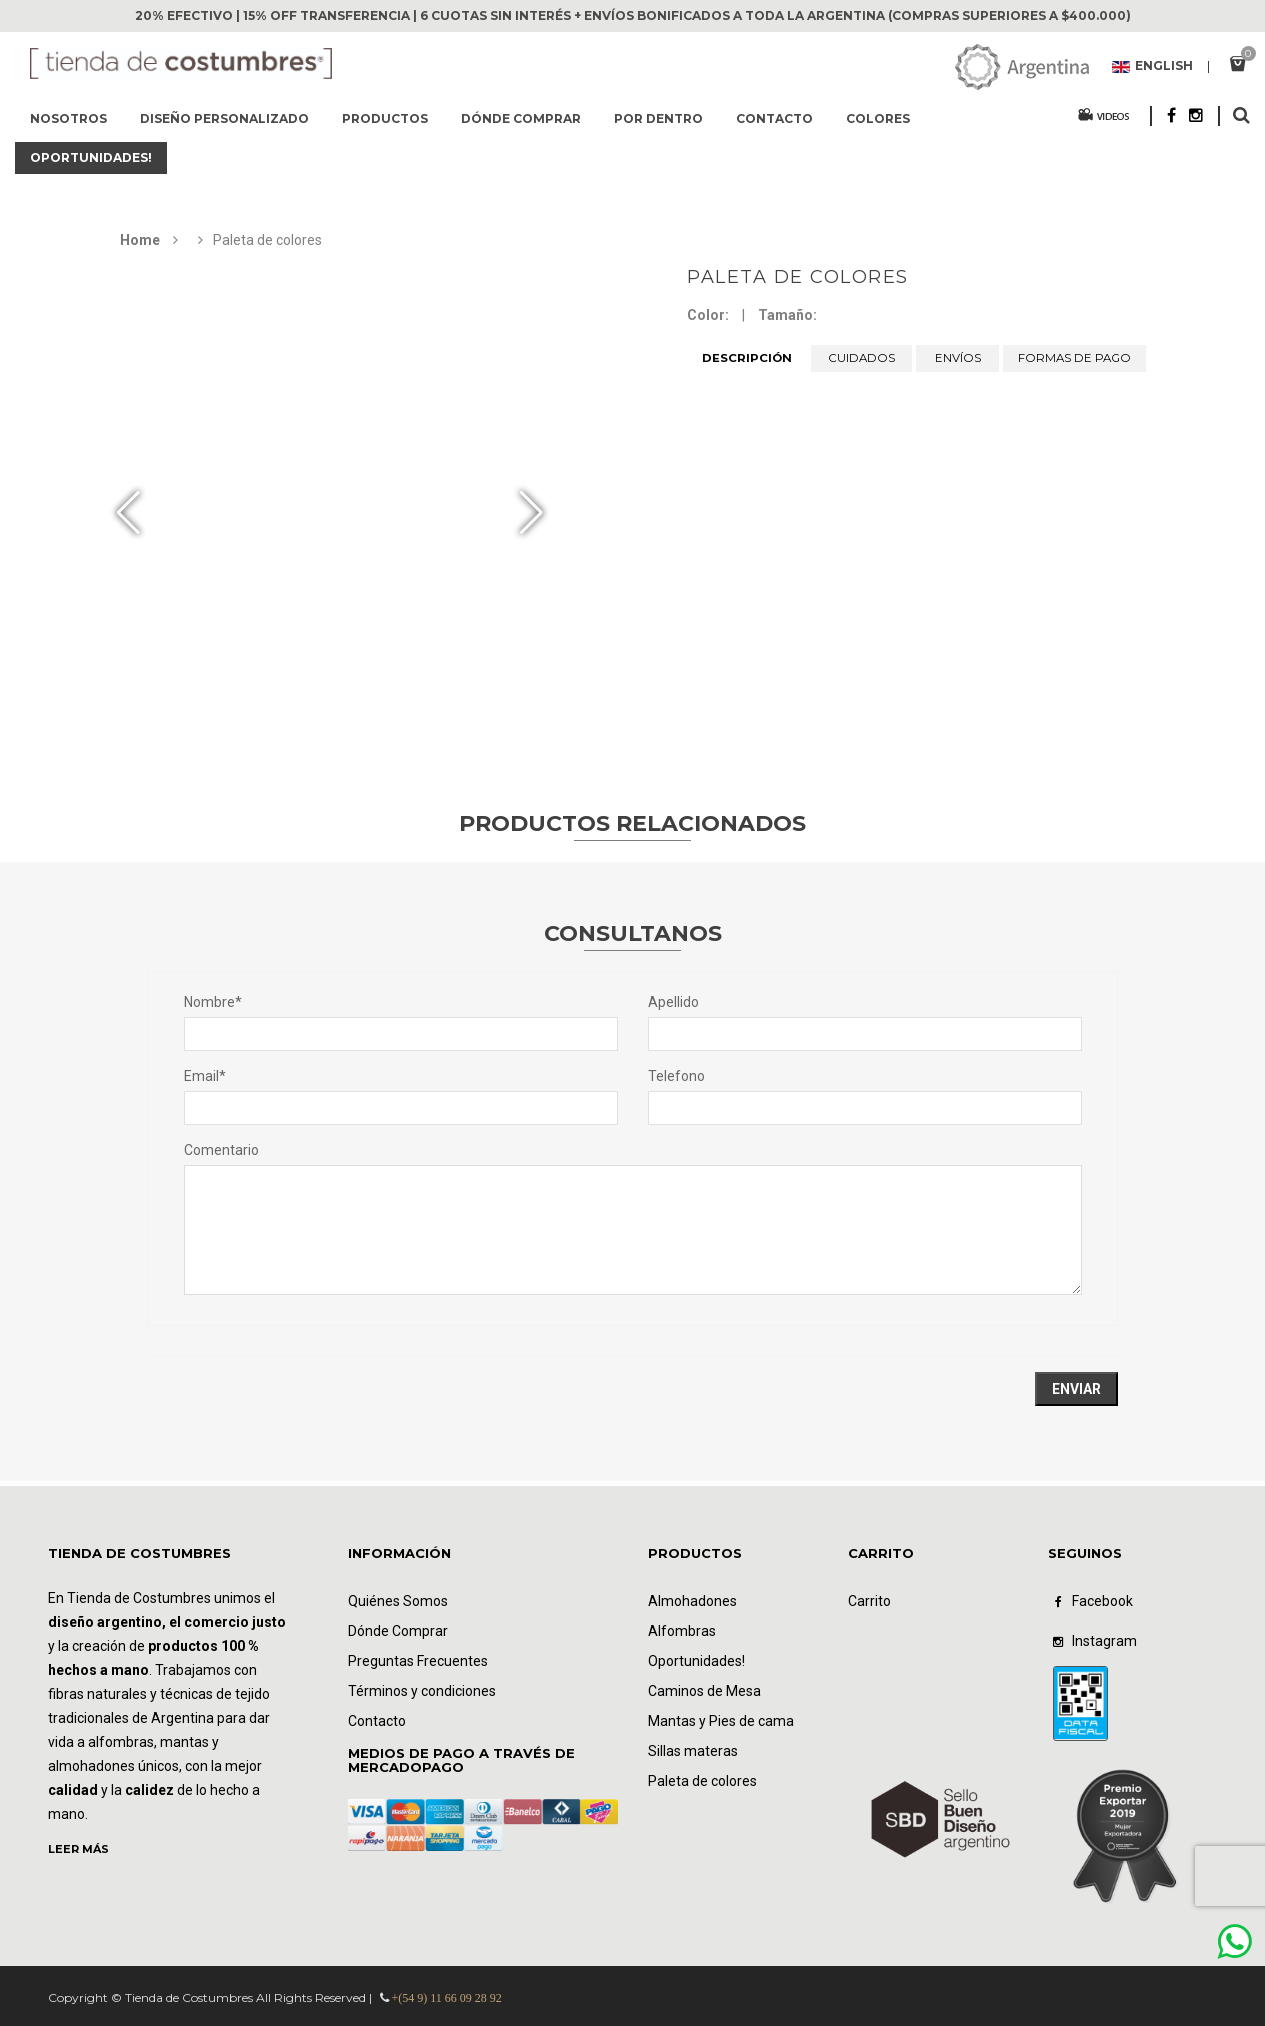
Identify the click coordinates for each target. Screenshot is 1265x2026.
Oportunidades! (91, 157)
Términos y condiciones (422, 1691)
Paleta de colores (798, 277)
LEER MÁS (78, 1849)
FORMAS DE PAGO (1074, 358)
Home (140, 240)
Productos (385, 118)
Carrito (869, 1601)
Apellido (673, 1002)
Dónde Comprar (398, 1631)
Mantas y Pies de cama (721, 1721)
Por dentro (658, 118)
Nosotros (68, 118)
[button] (531, 513)
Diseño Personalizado (224, 118)
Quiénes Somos (398, 1601)
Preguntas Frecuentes (418, 1661)
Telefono (676, 1076)
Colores (878, 118)
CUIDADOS (862, 358)
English (1152, 67)
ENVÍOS (958, 358)
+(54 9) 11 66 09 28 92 (447, 1998)
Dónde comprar (521, 118)
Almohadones (692, 1601)
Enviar (1076, 1389)
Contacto (774, 118)
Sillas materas (693, 1751)
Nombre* (213, 1002)
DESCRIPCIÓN (747, 358)
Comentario (221, 1150)
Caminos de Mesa (704, 1691)
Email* (205, 1076)
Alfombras (682, 1631)
